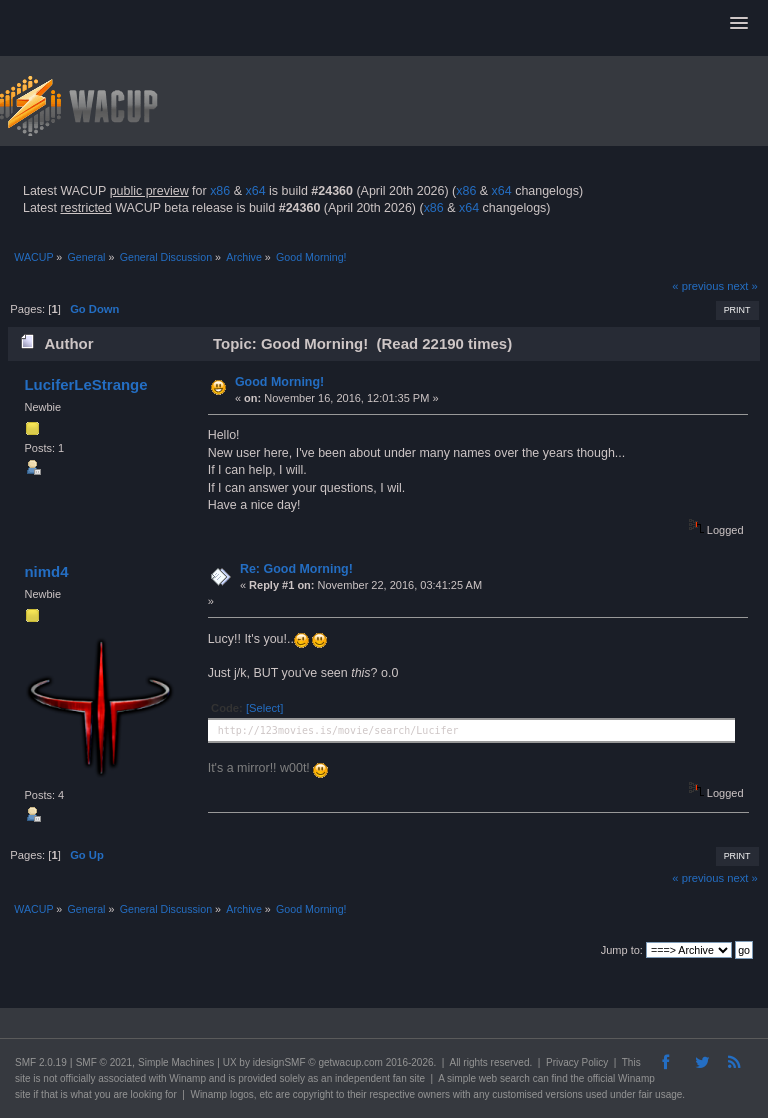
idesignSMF (279, 1062)
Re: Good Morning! (296, 569)
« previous (698, 286)
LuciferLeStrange (85, 384)
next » (742, 286)
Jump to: (622, 950)
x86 (220, 191)
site (23, 1078)
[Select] (264, 708)
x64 (255, 191)
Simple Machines (176, 1062)
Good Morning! (279, 382)
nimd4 (46, 571)
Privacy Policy (577, 1062)
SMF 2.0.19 (41, 1062)
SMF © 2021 (104, 1062)
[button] (739, 24)
